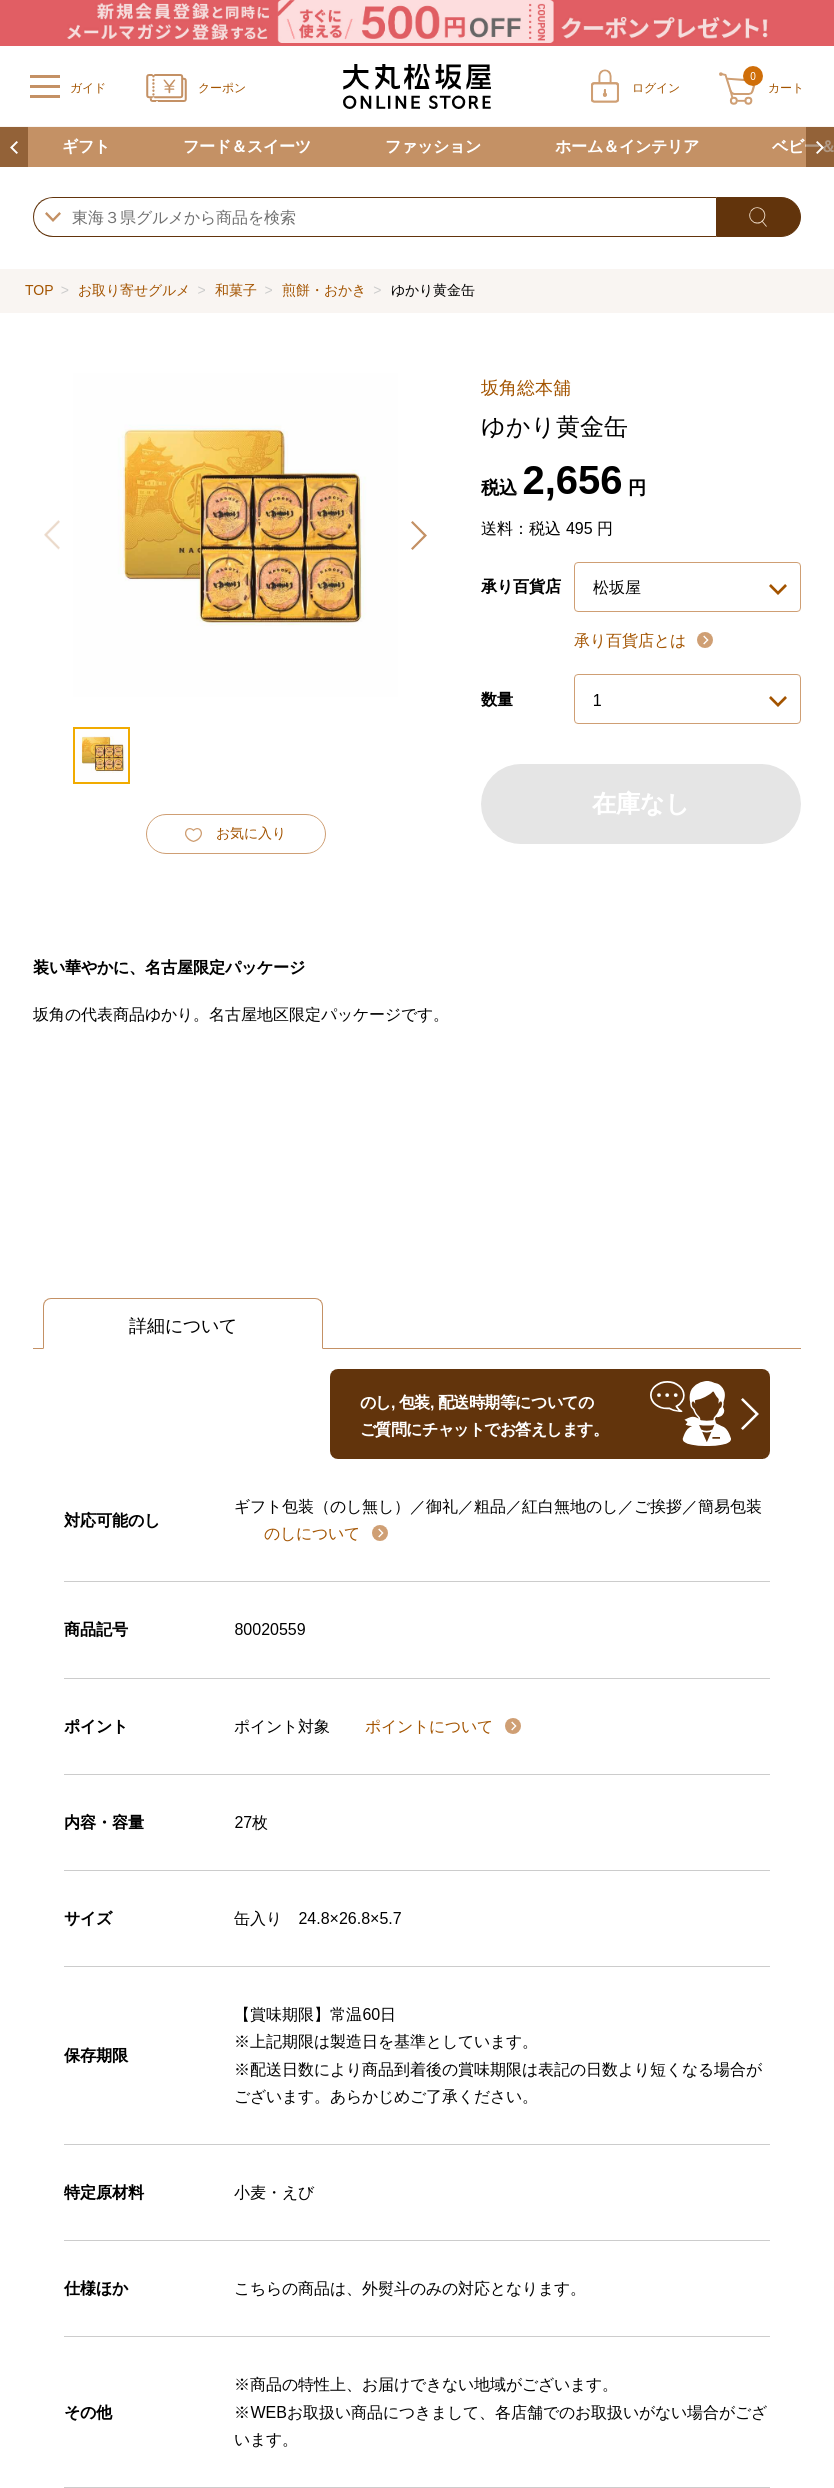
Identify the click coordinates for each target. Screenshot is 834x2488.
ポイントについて (431, 1726)
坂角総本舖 (526, 388)
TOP (39, 290)
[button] (418, 535)
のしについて (314, 1533)
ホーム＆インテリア (627, 146)
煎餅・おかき (324, 290)
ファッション (433, 146)
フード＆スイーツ (247, 146)
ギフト (86, 146)
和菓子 (236, 290)
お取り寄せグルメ (134, 290)
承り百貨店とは (632, 640)
